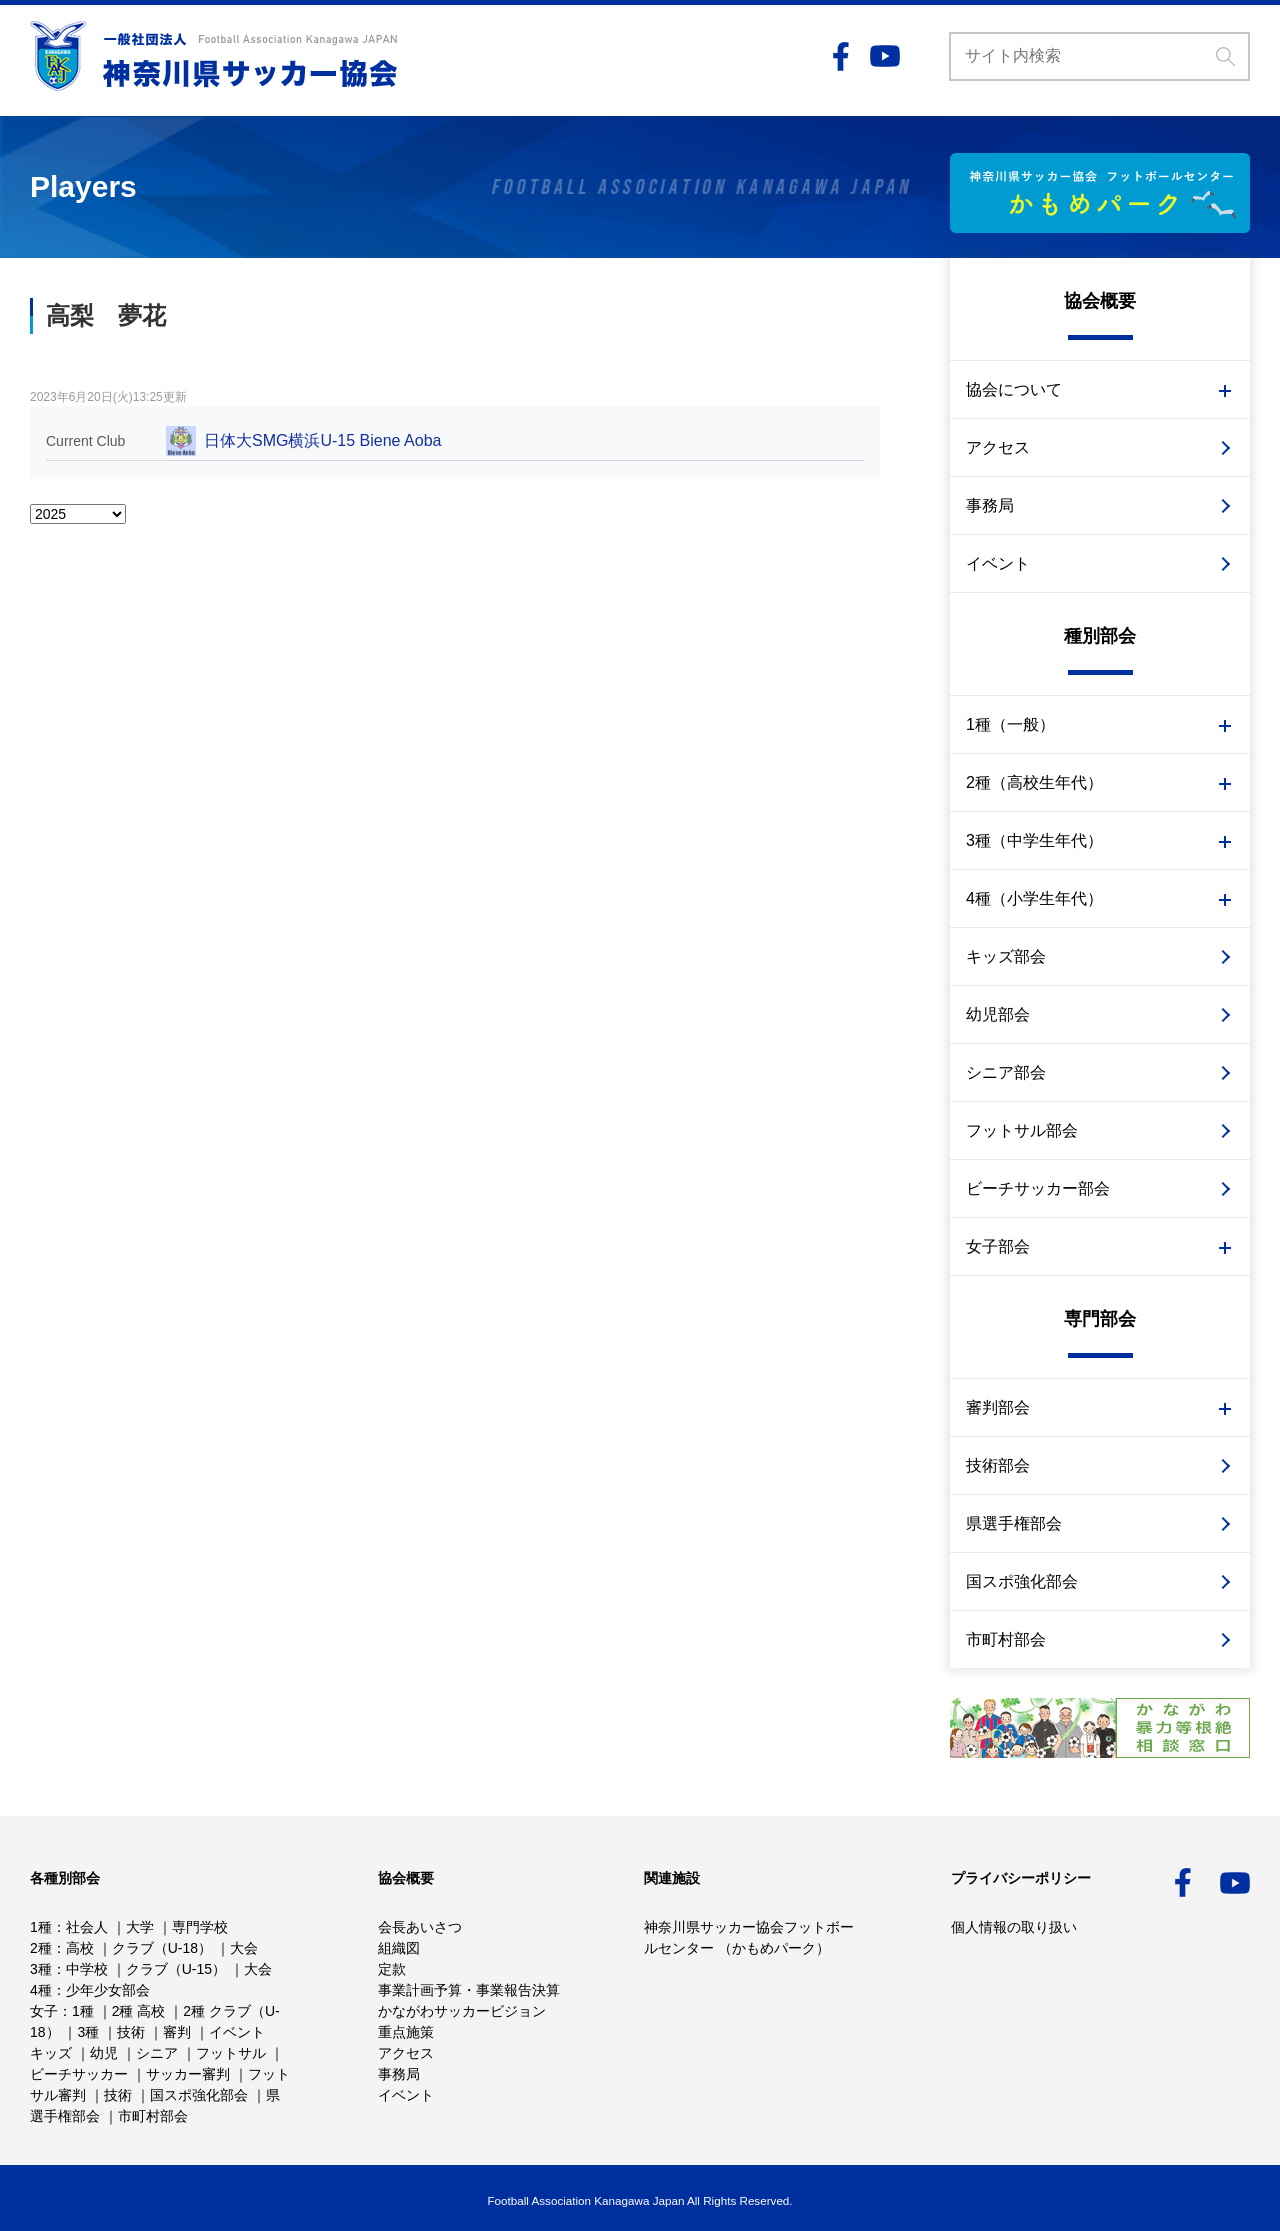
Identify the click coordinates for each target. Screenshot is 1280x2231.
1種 (41, 1927)
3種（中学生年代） (1034, 840)
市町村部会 (1006, 1639)
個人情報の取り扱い (1014, 1927)
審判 (177, 2032)
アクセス (998, 447)
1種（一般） (1010, 724)
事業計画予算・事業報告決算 (469, 1990)
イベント (998, 563)
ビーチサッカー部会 (1038, 1188)
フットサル (231, 2053)
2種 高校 (139, 2011)
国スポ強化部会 (1022, 1581)
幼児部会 (998, 1014)
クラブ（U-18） (162, 1948)
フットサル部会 (1022, 1130)
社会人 (87, 1927)
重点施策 (406, 2032)
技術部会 (998, 1465)
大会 (244, 1948)
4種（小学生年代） (1034, 898)
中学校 (87, 1969)
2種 (41, 1948)
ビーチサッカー (79, 2074)
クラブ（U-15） (176, 1969)
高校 (80, 1948)
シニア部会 (1006, 1072)
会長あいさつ (420, 1927)
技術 (131, 2032)
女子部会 (998, 1246)
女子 (44, 2011)
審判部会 (998, 1407)
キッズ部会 (1006, 956)
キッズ (51, 2053)
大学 (140, 1927)
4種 (41, 1990)
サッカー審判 (188, 2074)
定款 (392, 1969)
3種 (41, 1969)
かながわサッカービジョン (462, 2011)
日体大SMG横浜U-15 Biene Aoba (322, 440)
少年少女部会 (108, 1990)
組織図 (399, 1948)
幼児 (104, 2053)
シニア (157, 2053)
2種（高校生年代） (1034, 782)
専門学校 (200, 1927)
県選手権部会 (1014, 1523)
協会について (1014, 389)
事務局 (990, 505)
